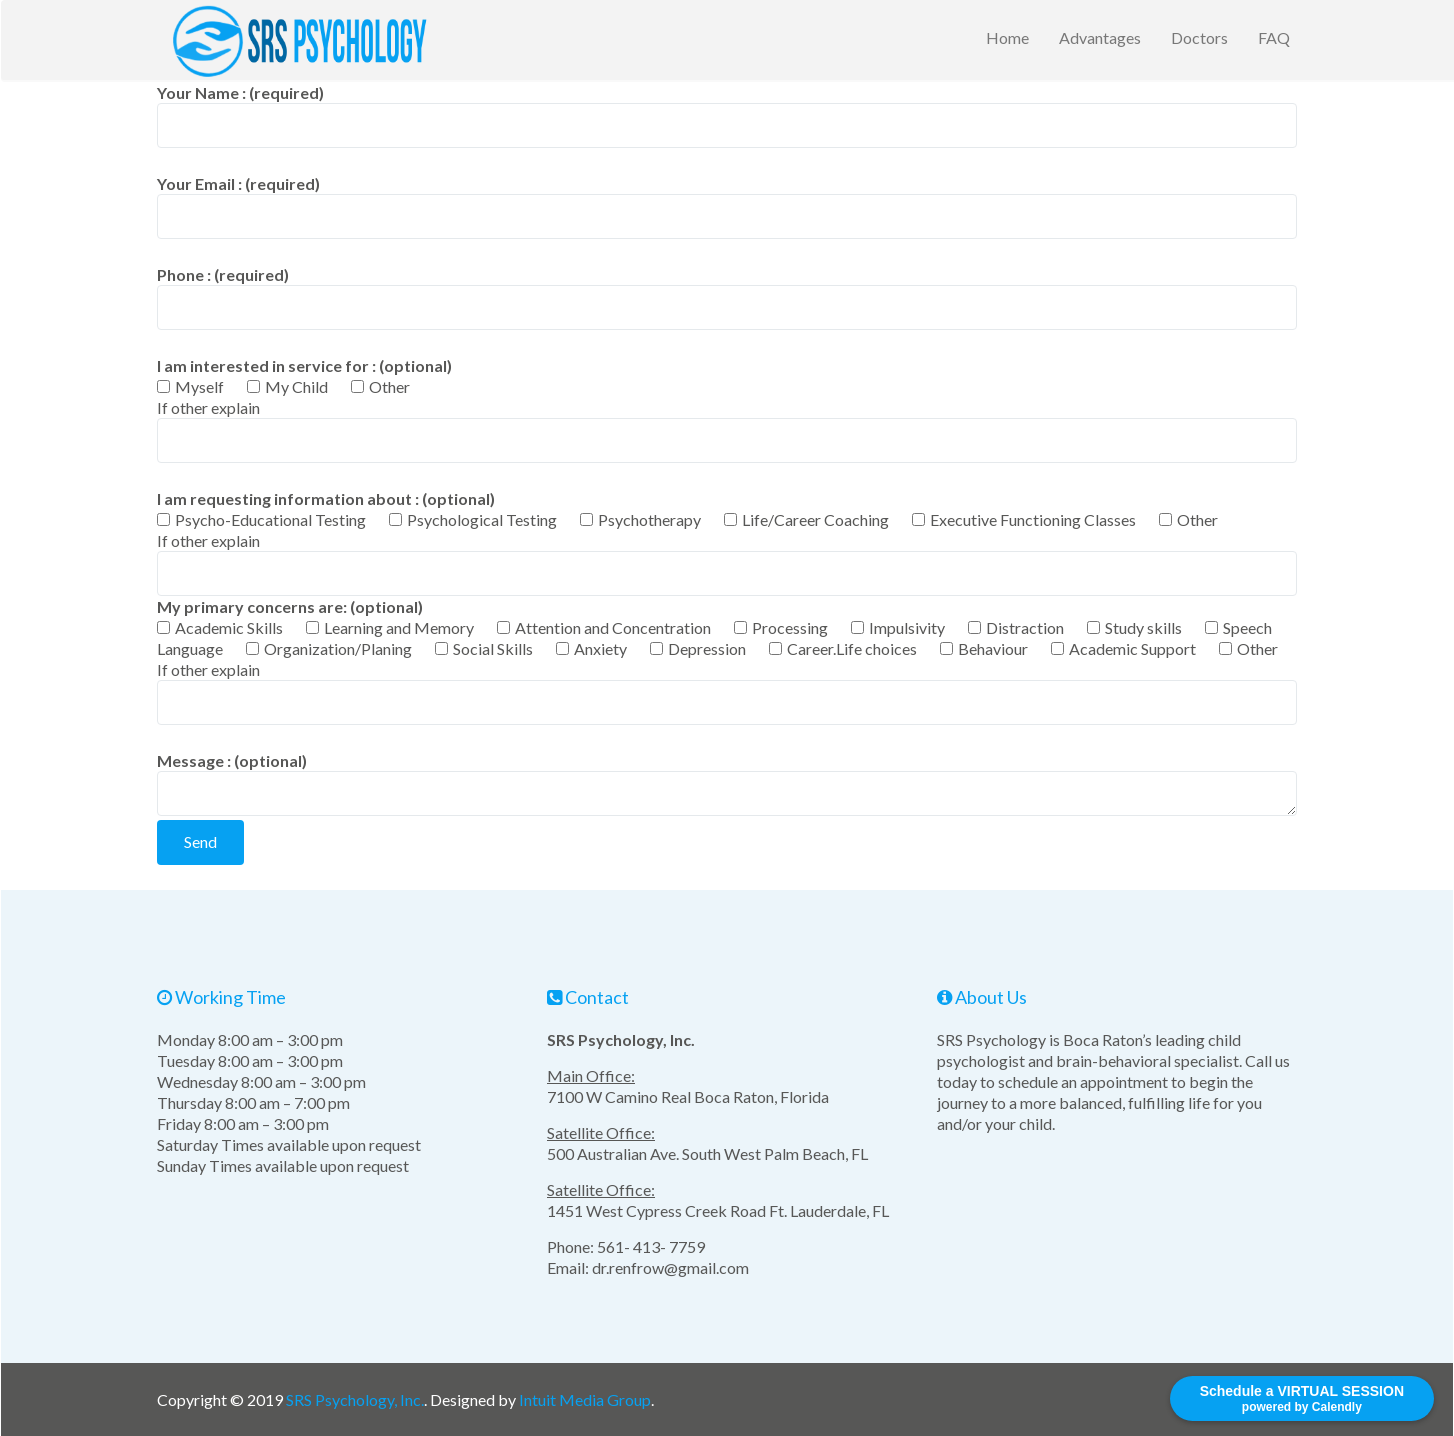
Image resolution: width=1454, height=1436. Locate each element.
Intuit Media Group (585, 1399)
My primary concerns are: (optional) (725, 627)
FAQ (1274, 37)
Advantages (1100, 37)
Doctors (1199, 37)
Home (1007, 37)
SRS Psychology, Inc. (355, 1399)
